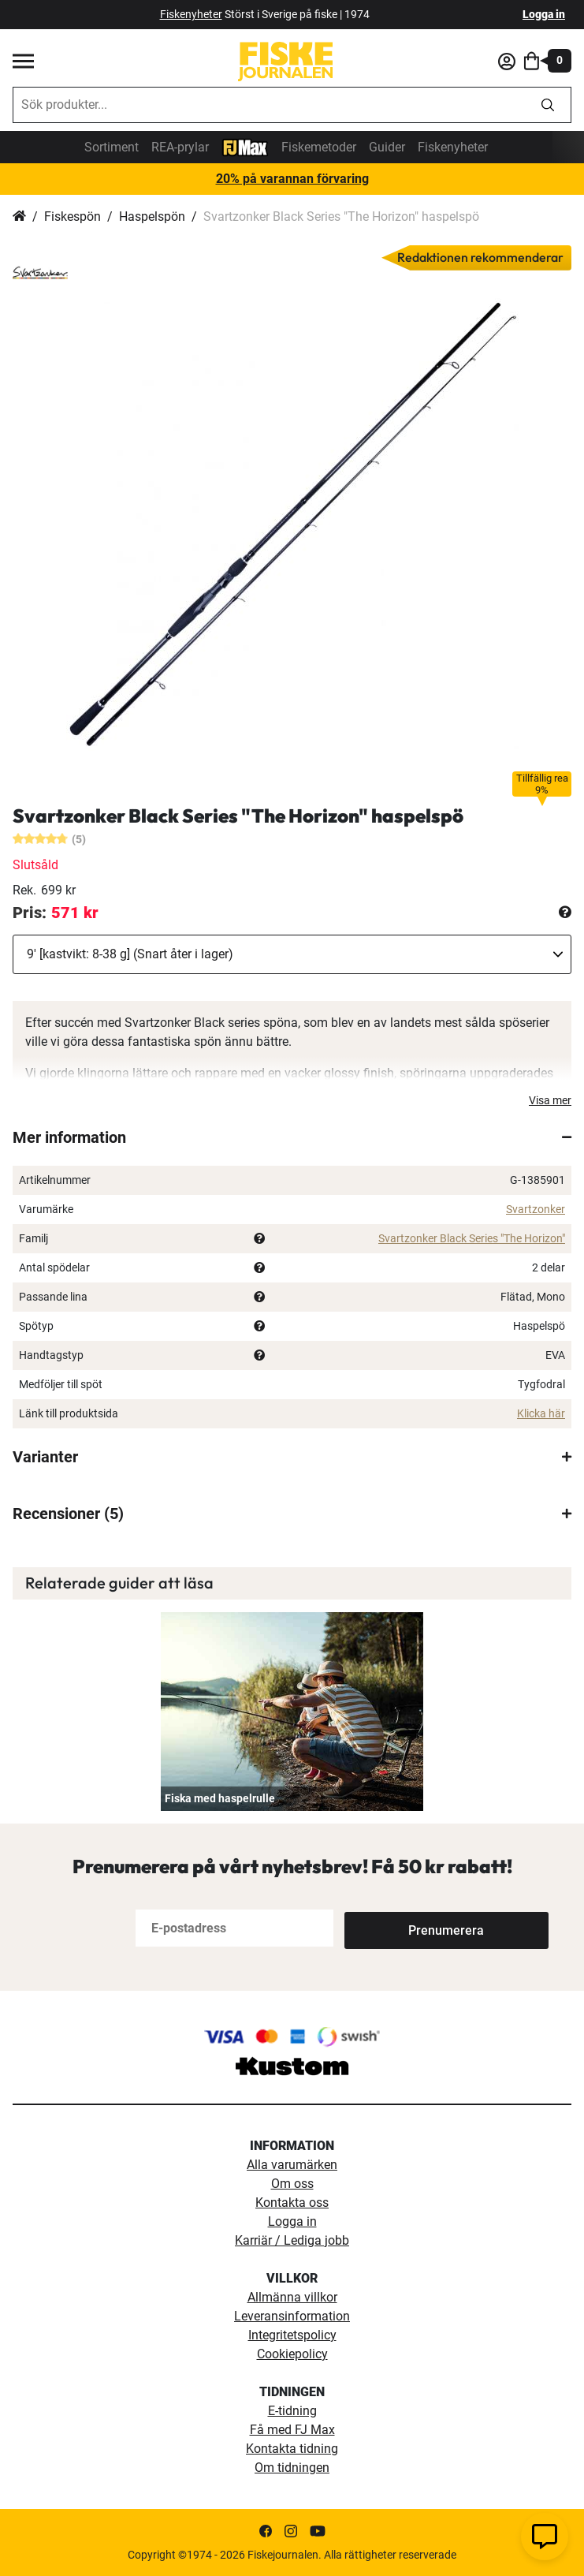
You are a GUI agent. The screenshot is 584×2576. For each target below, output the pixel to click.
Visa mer (550, 1100)
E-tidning (292, 2410)
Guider (387, 147)
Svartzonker (535, 1209)
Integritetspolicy (292, 2335)
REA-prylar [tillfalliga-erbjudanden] (180, 147)
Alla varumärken (292, 2164)
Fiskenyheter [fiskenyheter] (191, 14)
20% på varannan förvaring (292, 178)
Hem (19, 216)
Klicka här (541, 1413)
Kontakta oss (292, 2202)
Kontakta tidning (292, 2448)
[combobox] (269, 105)
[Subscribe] (396, 1928)
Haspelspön (152, 216)
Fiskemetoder (318, 147)
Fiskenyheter (453, 147)
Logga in (544, 14)
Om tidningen (292, 2467)
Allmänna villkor (292, 2297)
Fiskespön (72, 216)
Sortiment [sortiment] (111, 147)
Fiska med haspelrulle (220, 1798)
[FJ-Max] (245, 146)
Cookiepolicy (292, 2353)
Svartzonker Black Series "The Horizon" (471, 1238)
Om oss (292, 2183)
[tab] (292, 1137)
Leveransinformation (292, 2316)
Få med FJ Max (292, 2429)
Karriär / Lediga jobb (292, 2240)
